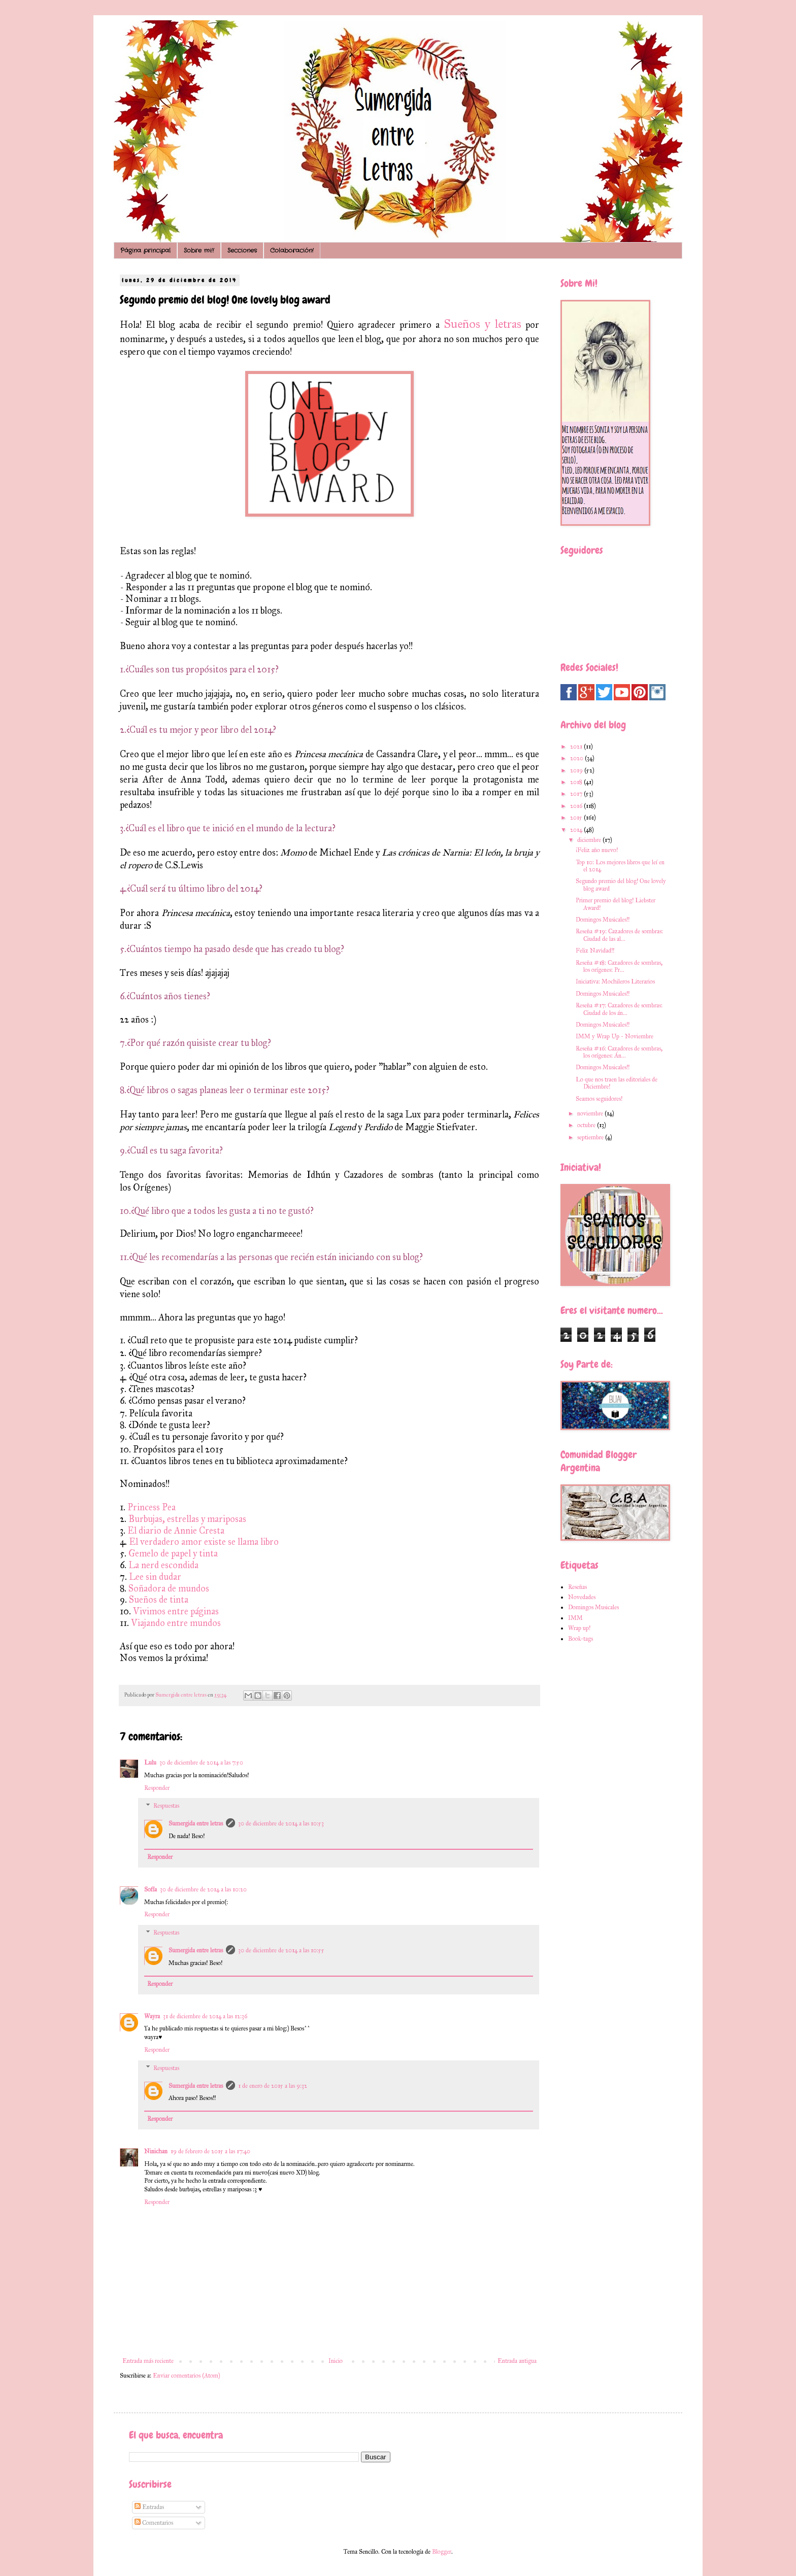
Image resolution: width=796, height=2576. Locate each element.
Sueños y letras (482, 323)
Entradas (149, 2507)
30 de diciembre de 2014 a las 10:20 (203, 1889)
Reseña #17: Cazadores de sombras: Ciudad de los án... (619, 1009)
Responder (157, 1787)
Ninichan (156, 2151)
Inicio (335, 2360)
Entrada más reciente (148, 2360)
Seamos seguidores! (599, 1098)
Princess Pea (151, 1507)
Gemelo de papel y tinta (174, 1553)
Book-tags (580, 1638)
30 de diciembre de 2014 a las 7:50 (201, 1762)
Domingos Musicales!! (602, 919)
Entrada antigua (517, 2360)
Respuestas (166, 1806)
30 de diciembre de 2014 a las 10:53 (281, 1823)
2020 (577, 758)
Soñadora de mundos (168, 1588)
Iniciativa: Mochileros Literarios (615, 981)
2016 (577, 805)
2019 (577, 770)
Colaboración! (292, 250)
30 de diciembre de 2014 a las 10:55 (281, 1950)
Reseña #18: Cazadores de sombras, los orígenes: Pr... (619, 966)
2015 (577, 817)
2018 (577, 782)
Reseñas (577, 1586)
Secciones (242, 250)
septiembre (591, 1137)
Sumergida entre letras (196, 1823)
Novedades (581, 1597)
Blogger (441, 2551)
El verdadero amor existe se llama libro (204, 1541)
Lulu (150, 1762)
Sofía (150, 1889)
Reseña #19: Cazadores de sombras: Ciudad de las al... (619, 935)
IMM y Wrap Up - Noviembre (614, 1036)
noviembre (591, 1113)
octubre (587, 1125)
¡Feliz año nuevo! (597, 850)
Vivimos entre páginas (176, 1611)
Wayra (152, 2016)
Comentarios (154, 2522)
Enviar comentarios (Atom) (186, 2375)
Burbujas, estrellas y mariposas (187, 1518)
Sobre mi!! (199, 250)
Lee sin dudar (156, 1576)
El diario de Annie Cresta (175, 1530)
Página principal (145, 250)
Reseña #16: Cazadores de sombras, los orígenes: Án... (619, 1052)
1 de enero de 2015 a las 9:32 (272, 2085)
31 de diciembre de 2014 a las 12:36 (205, 2016)
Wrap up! (579, 1628)
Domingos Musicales (593, 1607)
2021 (577, 746)
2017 (577, 793)
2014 (577, 829)
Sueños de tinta (157, 1599)
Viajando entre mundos (176, 1623)
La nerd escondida (163, 1565)
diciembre (590, 839)
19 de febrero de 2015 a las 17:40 (210, 2151)
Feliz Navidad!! (595, 950)
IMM (575, 1617)
